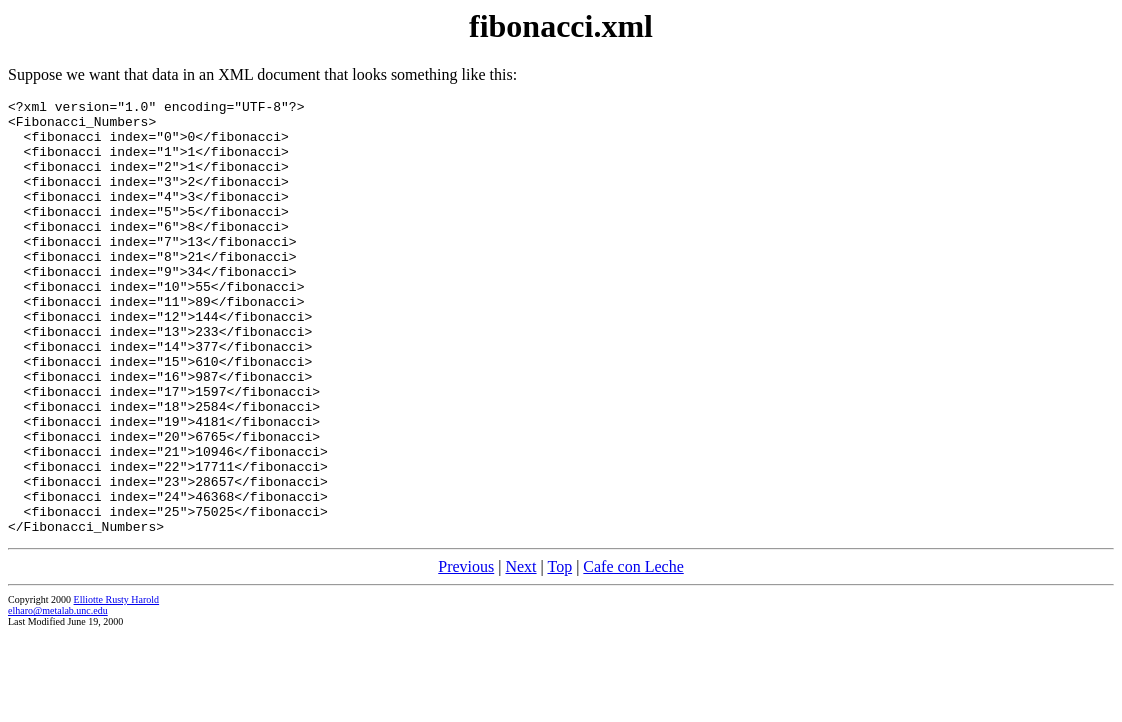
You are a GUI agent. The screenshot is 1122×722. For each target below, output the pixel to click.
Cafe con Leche (633, 653)
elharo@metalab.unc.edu (58, 697)
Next (520, 653)
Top (559, 653)
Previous (466, 653)
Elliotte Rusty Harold (117, 686)
